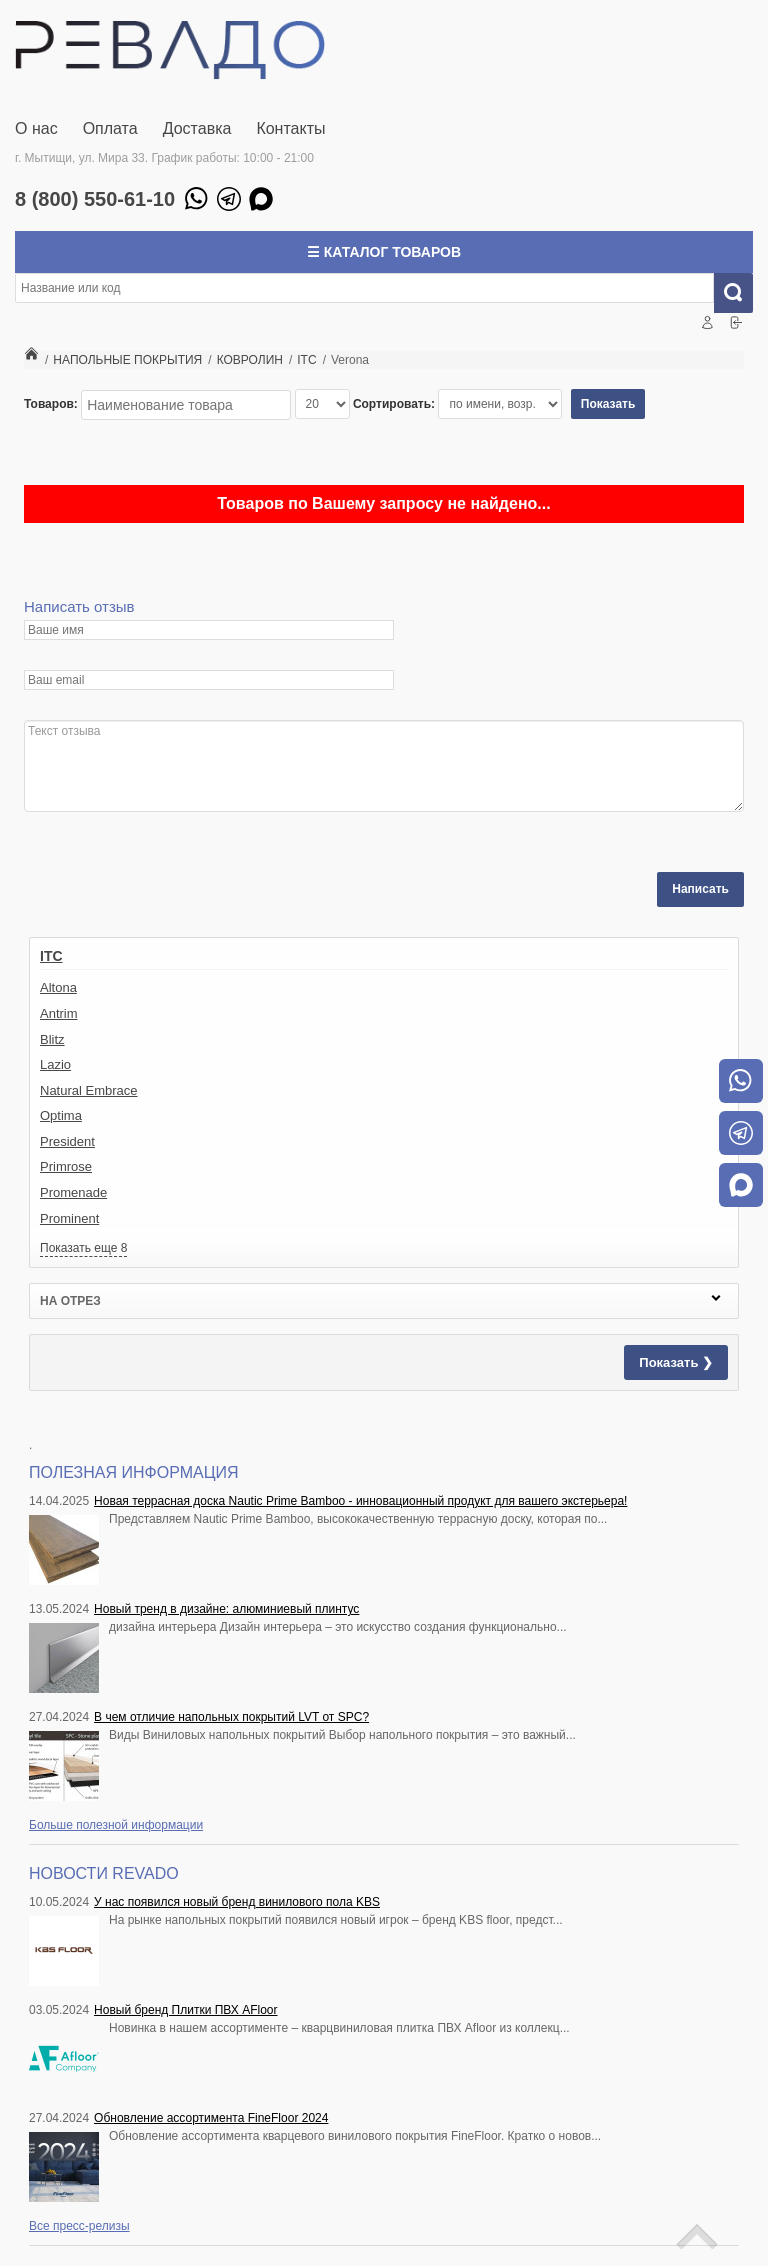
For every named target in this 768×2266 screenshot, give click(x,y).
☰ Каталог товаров (384, 252)
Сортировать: (394, 404)
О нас (36, 128)
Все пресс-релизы (79, 2226)
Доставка (197, 128)
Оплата (110, 128)
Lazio (55, 1064)
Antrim (59, 1013)
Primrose (66, 1166)
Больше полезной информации (116, 1825)
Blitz (52, 1039)
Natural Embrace (89, 1090)
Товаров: (51, 404)
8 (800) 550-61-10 (95, 199)
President (67, 1141)
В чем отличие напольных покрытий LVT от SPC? (231, 1717)
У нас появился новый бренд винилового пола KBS (237, 1902)
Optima (61, 1115)
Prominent (69, 1218)
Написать (700, 889)
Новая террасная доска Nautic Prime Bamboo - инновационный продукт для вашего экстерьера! (360, 1501)
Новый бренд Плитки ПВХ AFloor (185, 2010)
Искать (741, 293)
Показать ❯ (676, 1362)
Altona (58, 987)
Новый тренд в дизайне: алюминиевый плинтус (226, 1609)
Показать (608, 404)
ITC (51, 956)
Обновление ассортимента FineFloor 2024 (211, 2118)
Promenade (73, 1192)
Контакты (290, 128)
